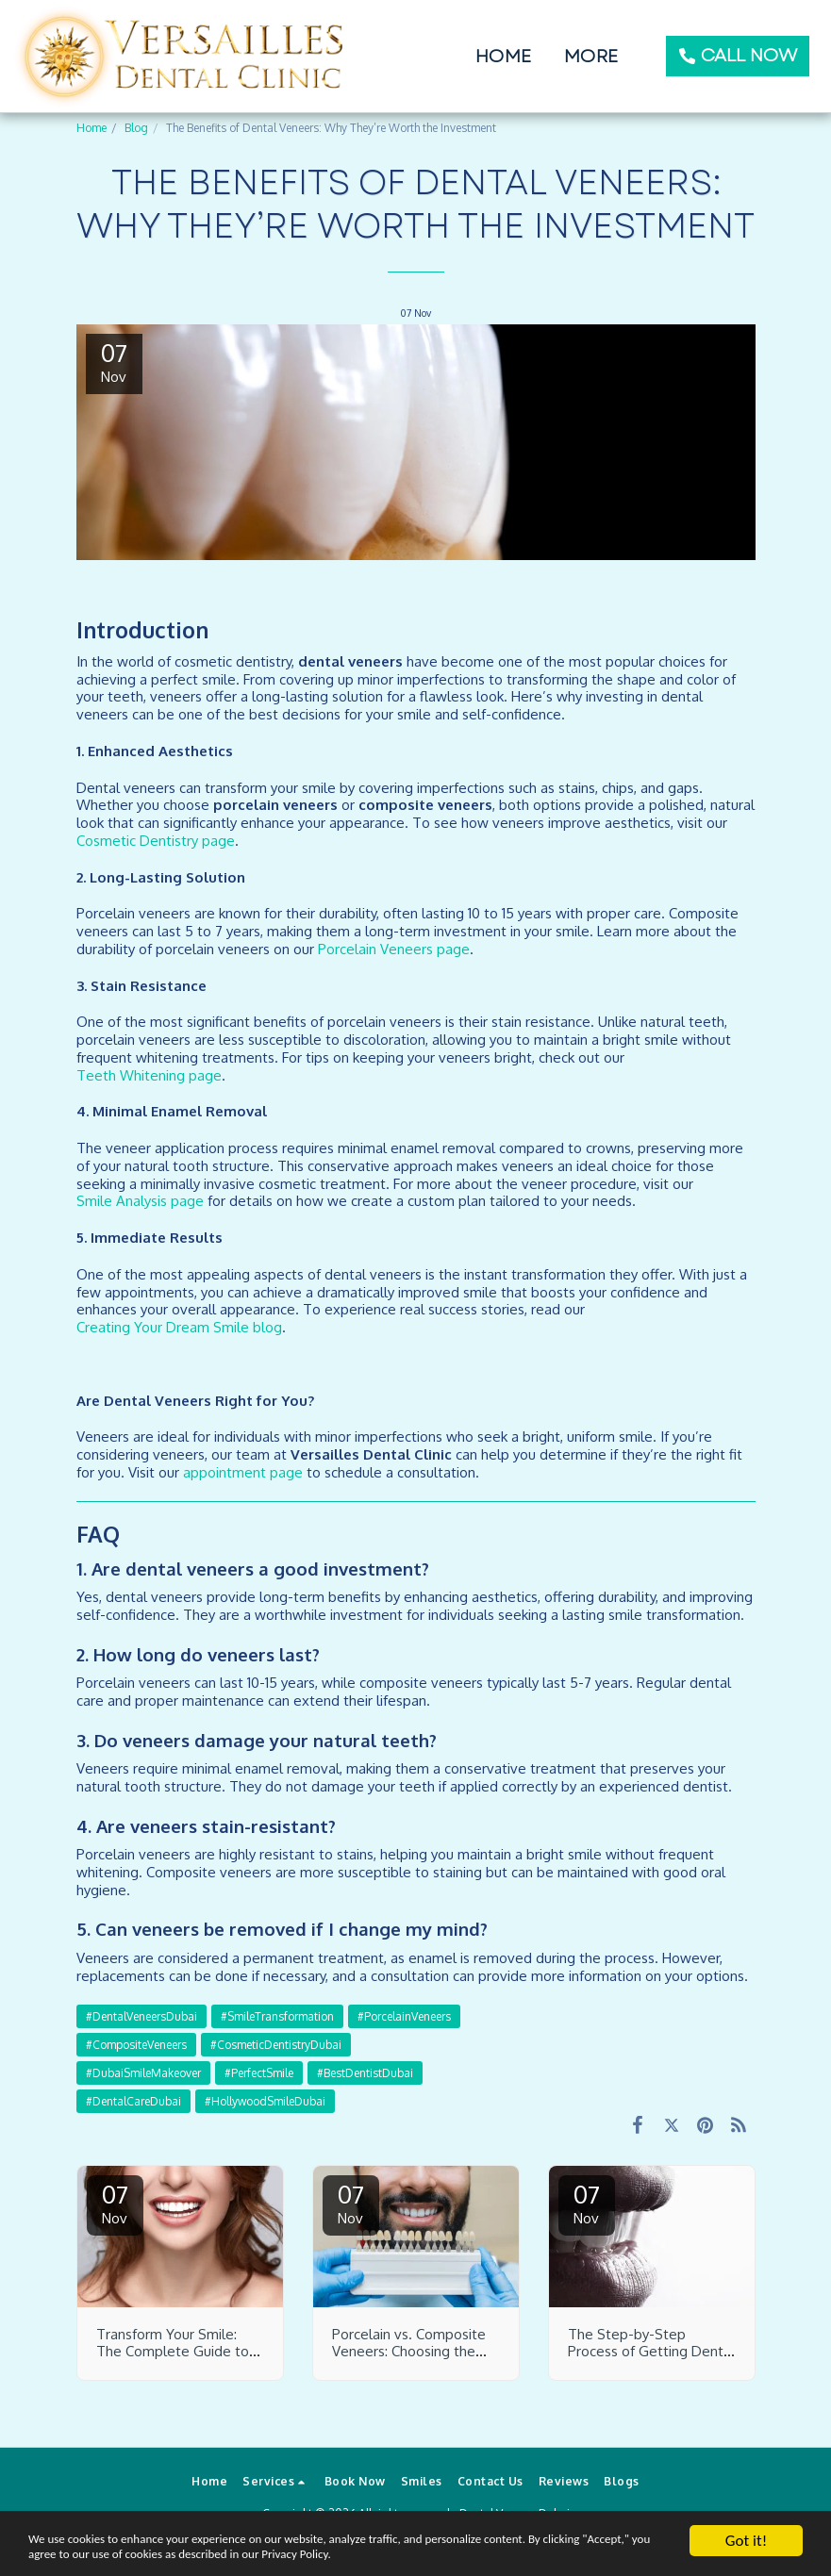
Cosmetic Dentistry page (155, 841)
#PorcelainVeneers (404, 2016)
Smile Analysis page (140, 1201)
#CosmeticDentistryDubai (275, 2045)
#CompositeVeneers (136, 2045)
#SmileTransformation (277, 2016)
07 (115, 2202)
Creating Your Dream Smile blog (179, 1327)
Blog (136, 128)
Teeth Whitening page (149, 1075)
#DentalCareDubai (133, 2101)
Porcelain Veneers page (394, 949)
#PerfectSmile (258, 2073)
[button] (275, 2481)
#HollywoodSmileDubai (265, 2101)
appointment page (243, 1472)
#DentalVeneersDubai (141, 2016)
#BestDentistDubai (365, 2073)
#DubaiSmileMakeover (143, 2073)
